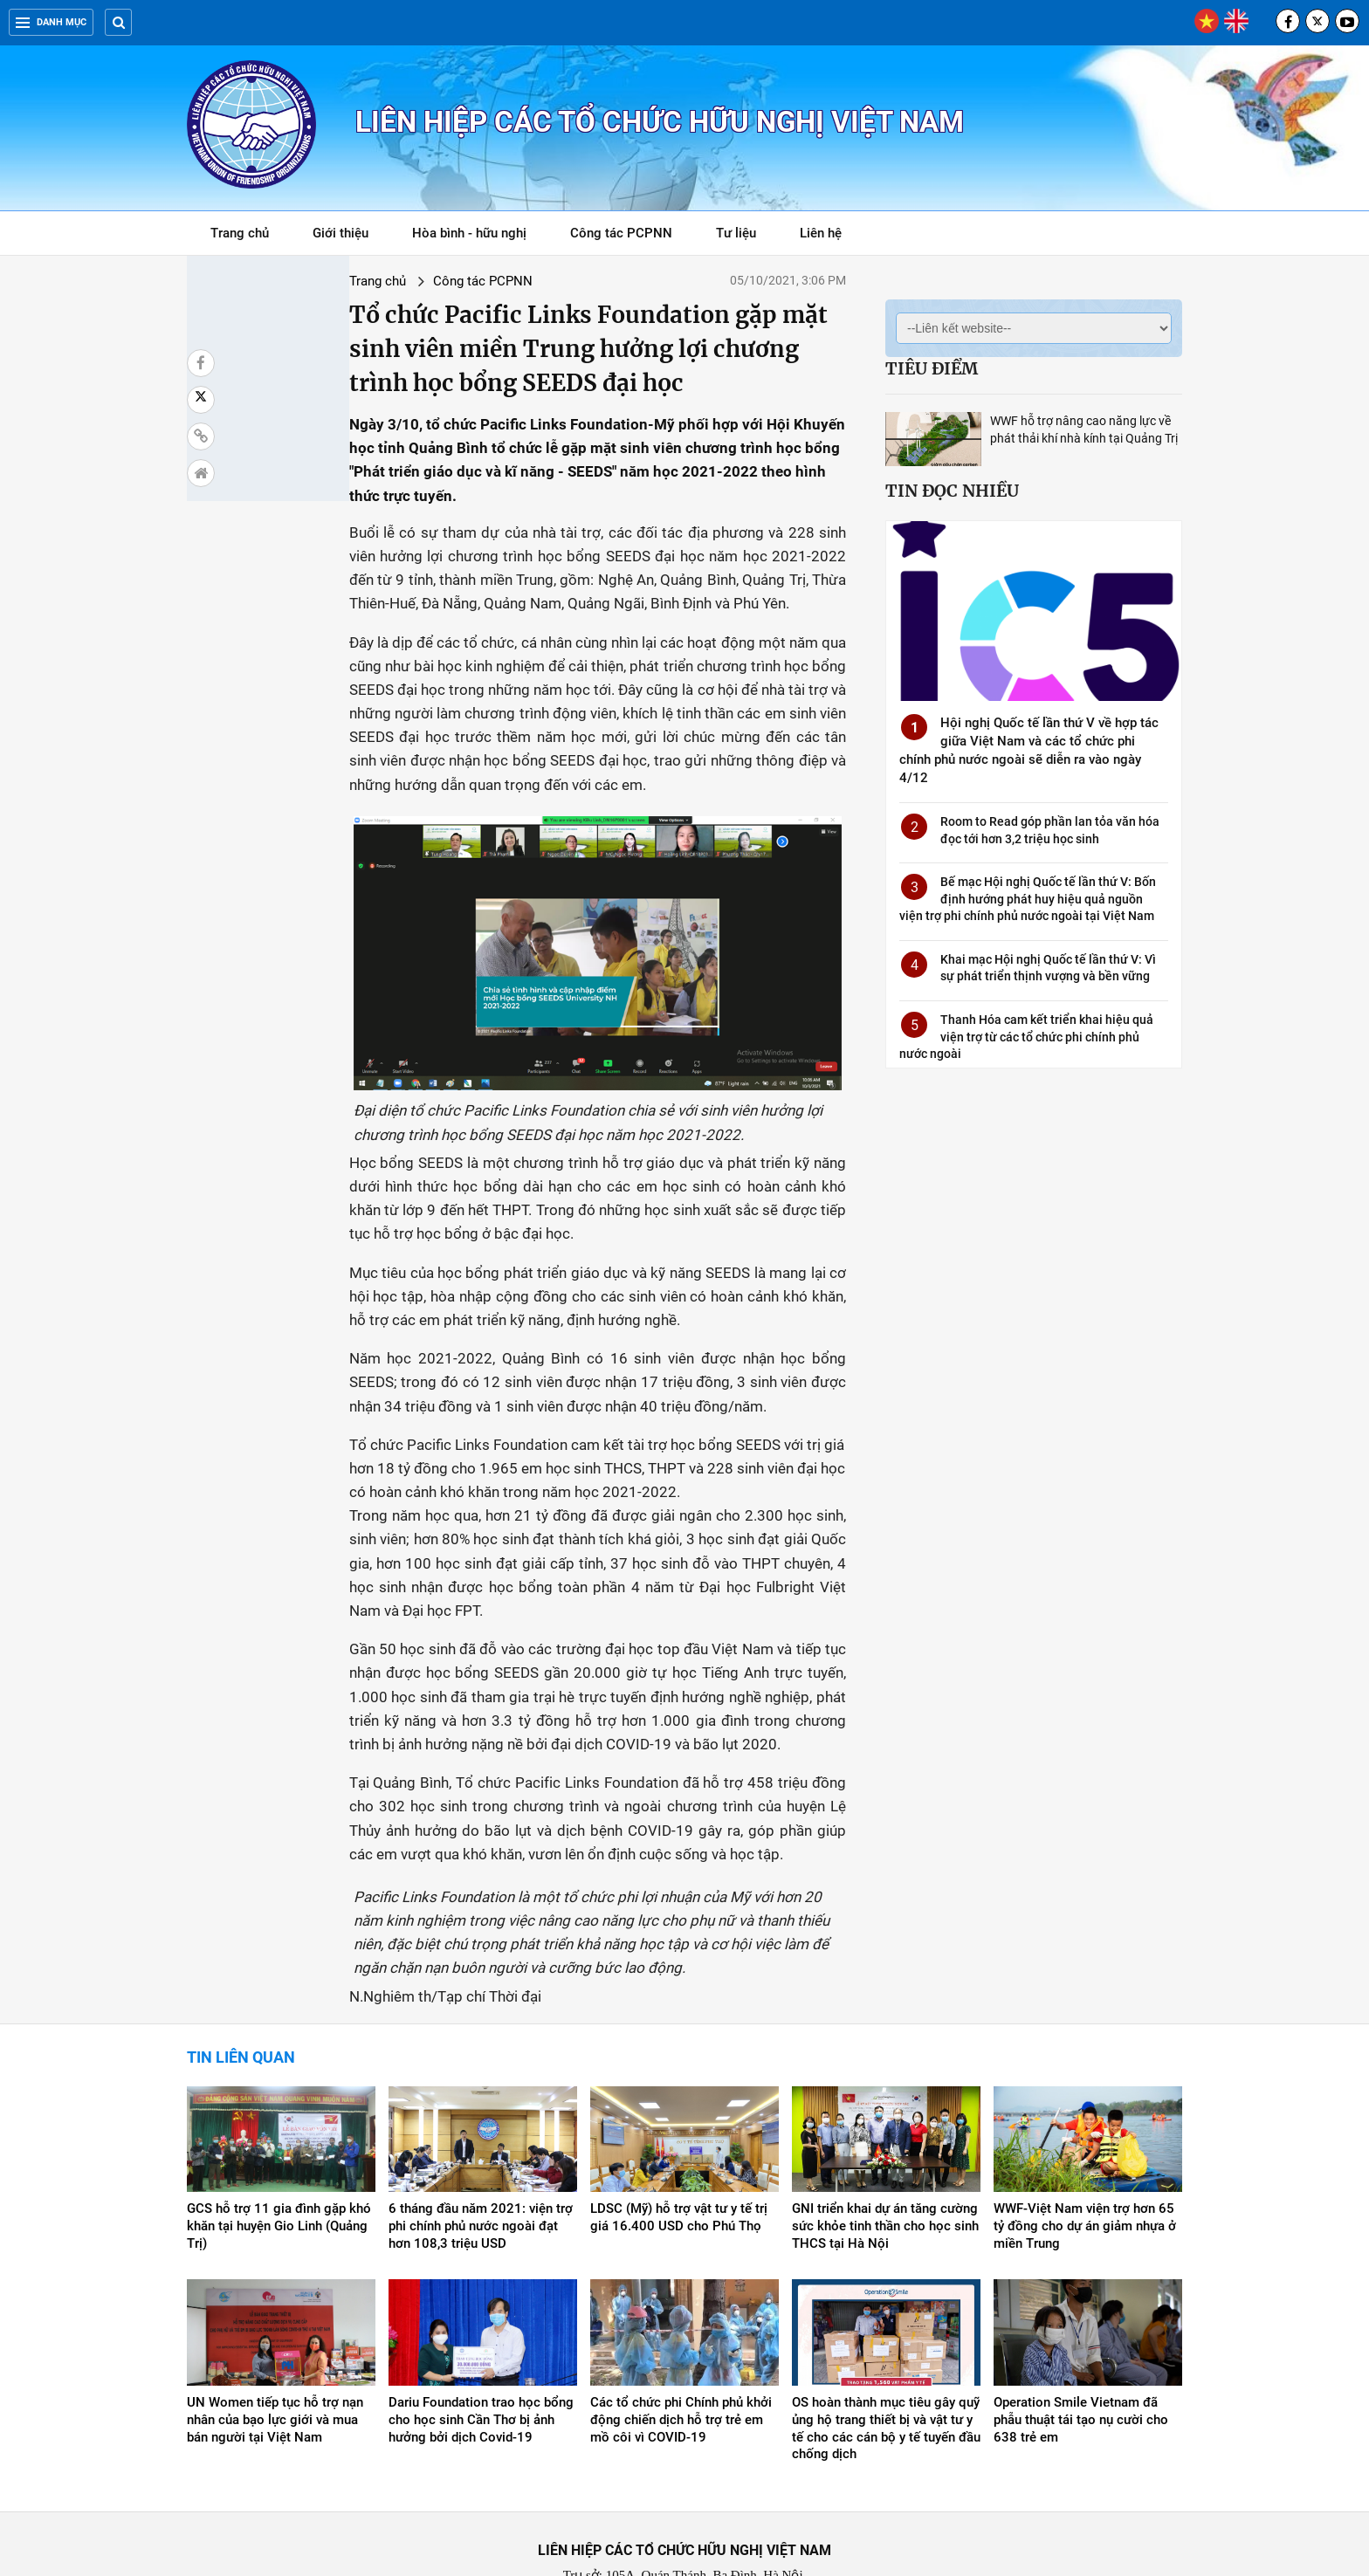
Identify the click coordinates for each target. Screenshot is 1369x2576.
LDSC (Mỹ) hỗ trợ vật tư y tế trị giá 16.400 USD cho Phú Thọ (678, 2143)
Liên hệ (821, 233)
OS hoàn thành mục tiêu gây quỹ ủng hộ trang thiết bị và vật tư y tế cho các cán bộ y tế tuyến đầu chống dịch (886, 2355)
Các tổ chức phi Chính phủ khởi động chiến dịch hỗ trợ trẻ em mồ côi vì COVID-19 (681, 2346)
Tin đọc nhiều (952, 490)
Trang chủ (239, 233)
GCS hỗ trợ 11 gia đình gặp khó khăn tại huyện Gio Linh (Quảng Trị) (279, 2152)
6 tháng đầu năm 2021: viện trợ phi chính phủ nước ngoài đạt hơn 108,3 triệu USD (481, 2152)
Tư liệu (745, 236)
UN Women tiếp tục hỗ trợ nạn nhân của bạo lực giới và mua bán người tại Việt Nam (275, 2346)
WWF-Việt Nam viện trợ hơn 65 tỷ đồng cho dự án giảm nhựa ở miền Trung (1085, 2152)
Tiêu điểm (931, 368)
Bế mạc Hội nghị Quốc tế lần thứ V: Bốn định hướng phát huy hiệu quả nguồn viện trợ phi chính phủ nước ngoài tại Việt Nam (1027, 899)
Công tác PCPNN (621, 233)
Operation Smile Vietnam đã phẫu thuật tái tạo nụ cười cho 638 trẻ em (1081, 2346)
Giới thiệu (340, 233)
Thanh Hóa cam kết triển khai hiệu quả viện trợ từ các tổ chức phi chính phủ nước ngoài (1026, 1037)
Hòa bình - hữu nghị (469, 233)
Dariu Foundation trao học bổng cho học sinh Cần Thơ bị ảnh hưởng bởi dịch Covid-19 (481, 2346)
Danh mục (51, 22)
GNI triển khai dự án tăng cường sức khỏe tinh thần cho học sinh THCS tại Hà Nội (885, 2152)
